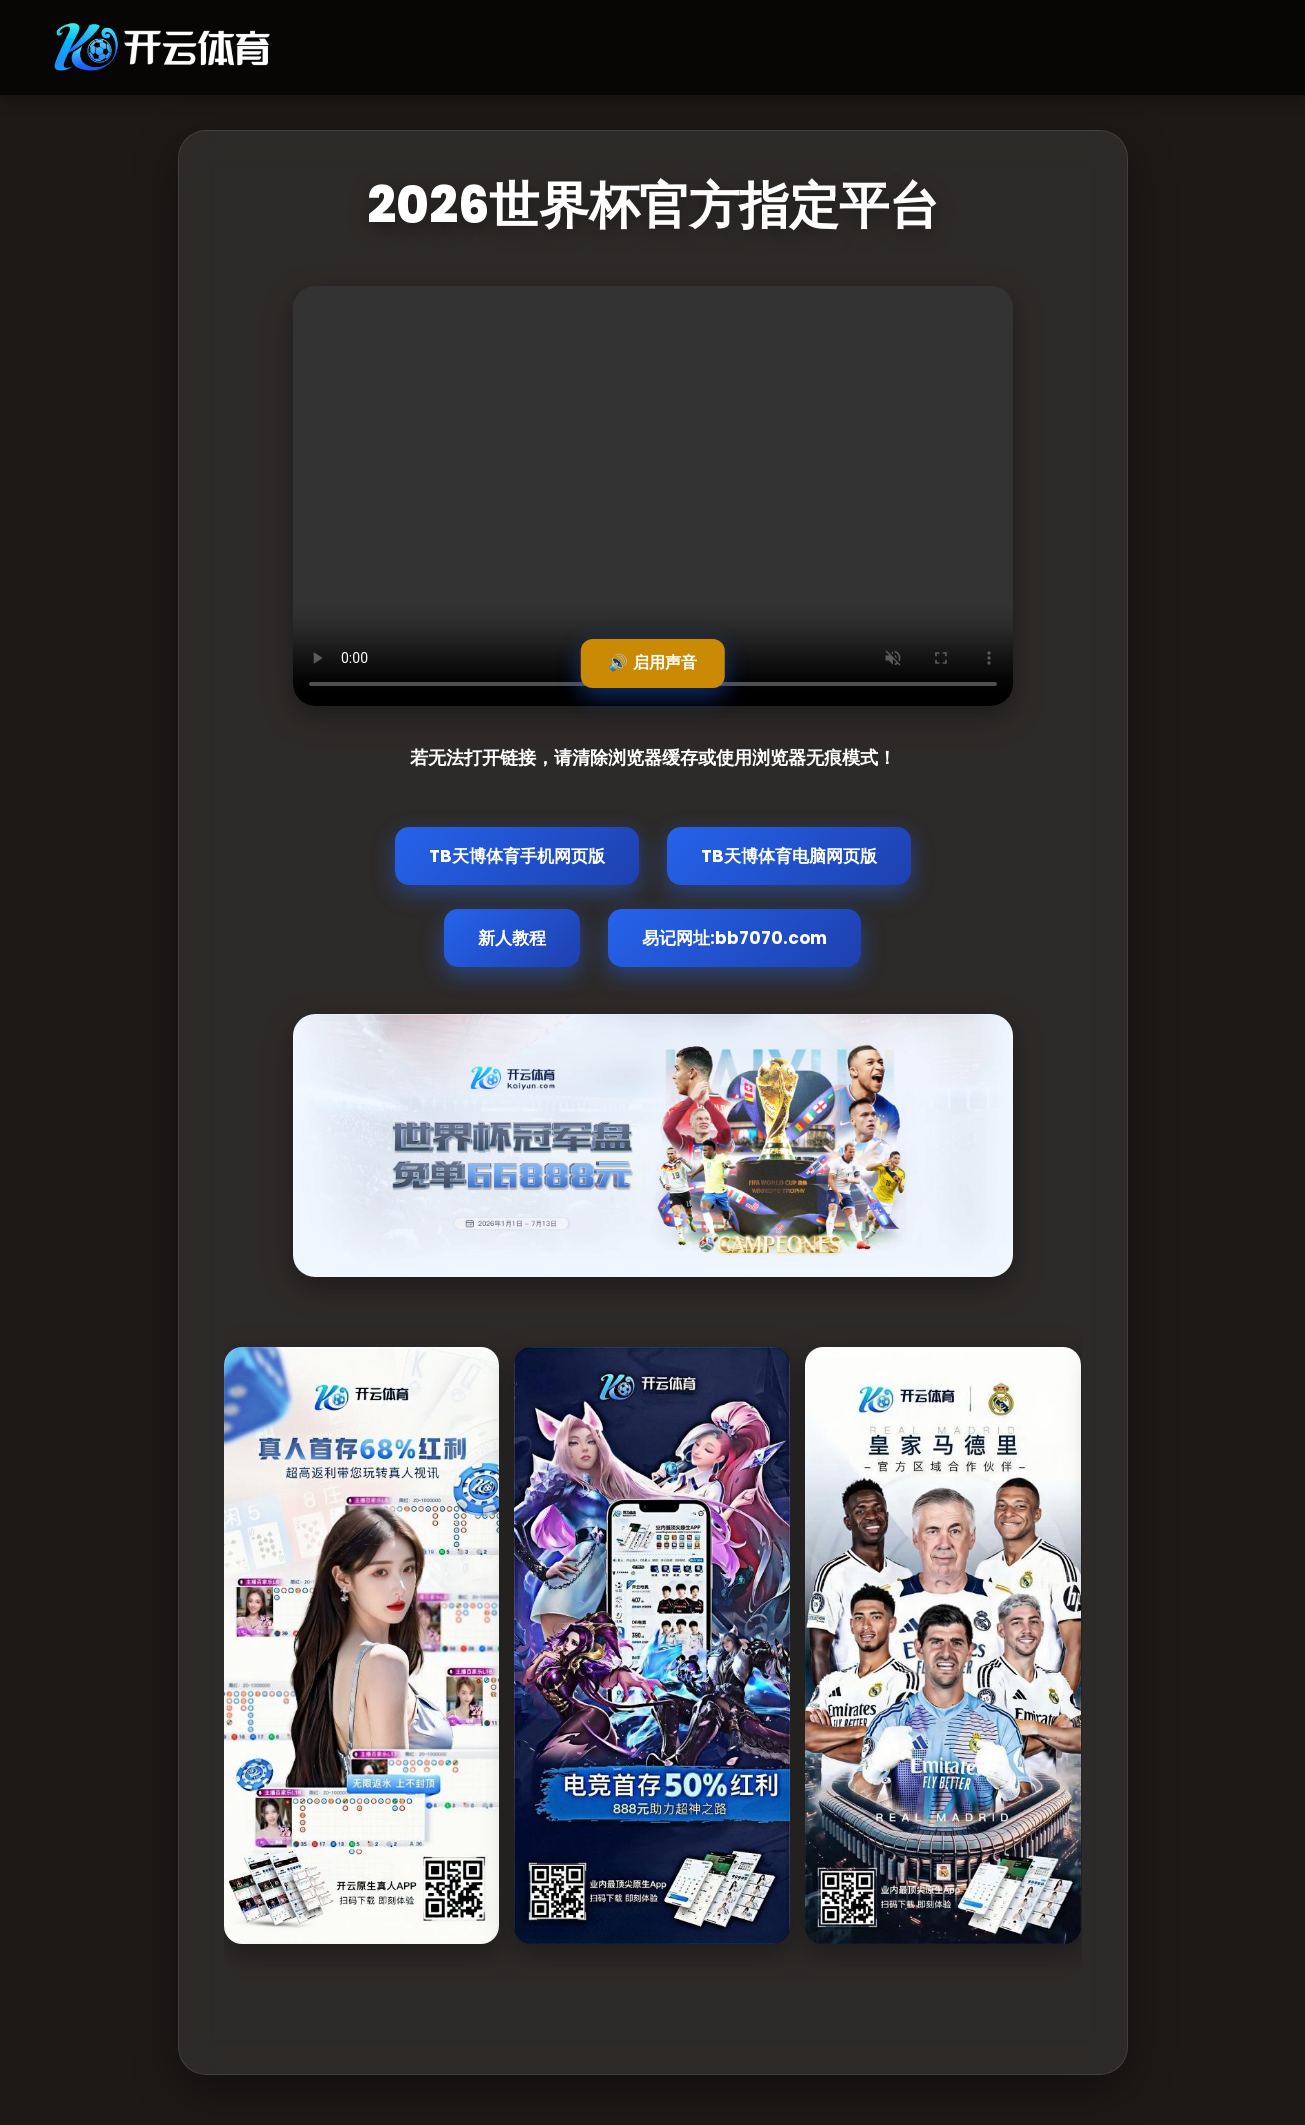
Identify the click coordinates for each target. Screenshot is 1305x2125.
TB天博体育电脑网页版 (789, 856)
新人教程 (512, 938)
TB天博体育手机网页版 (517, 856)
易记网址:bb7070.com (734, 938)
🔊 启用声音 (652, 662)
